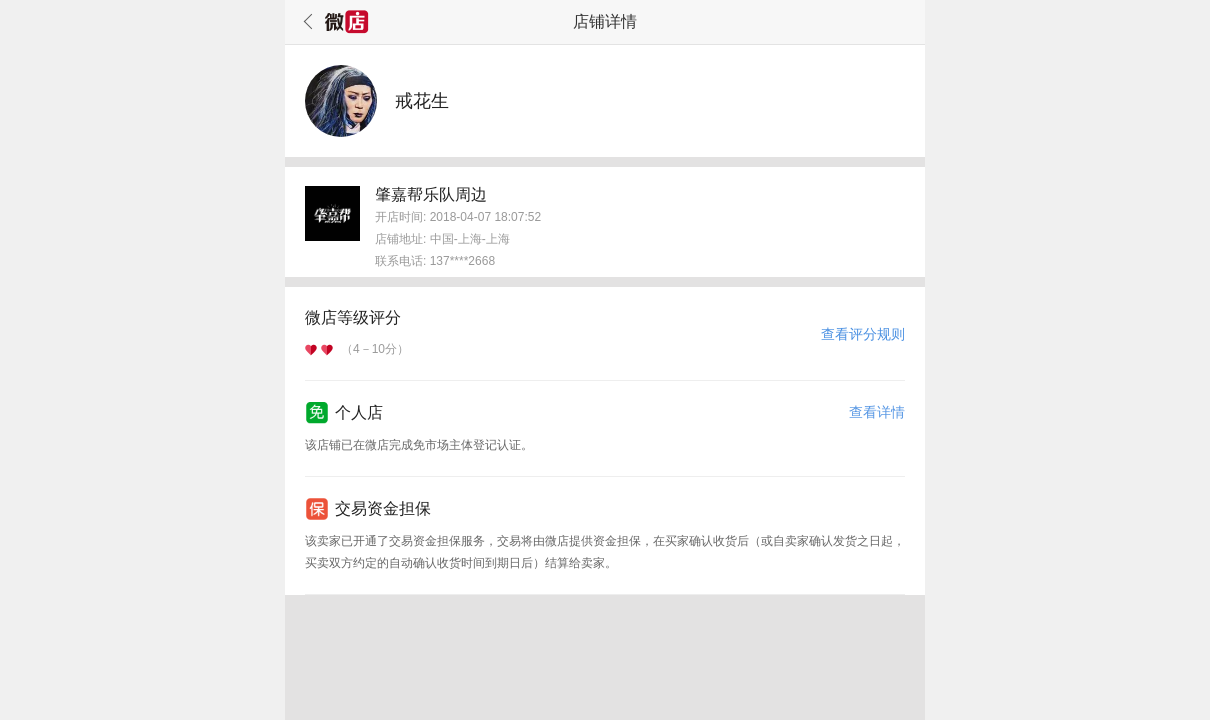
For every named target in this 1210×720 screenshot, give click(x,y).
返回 (305, 22)
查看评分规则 (863, 334)
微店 (347, 22)
